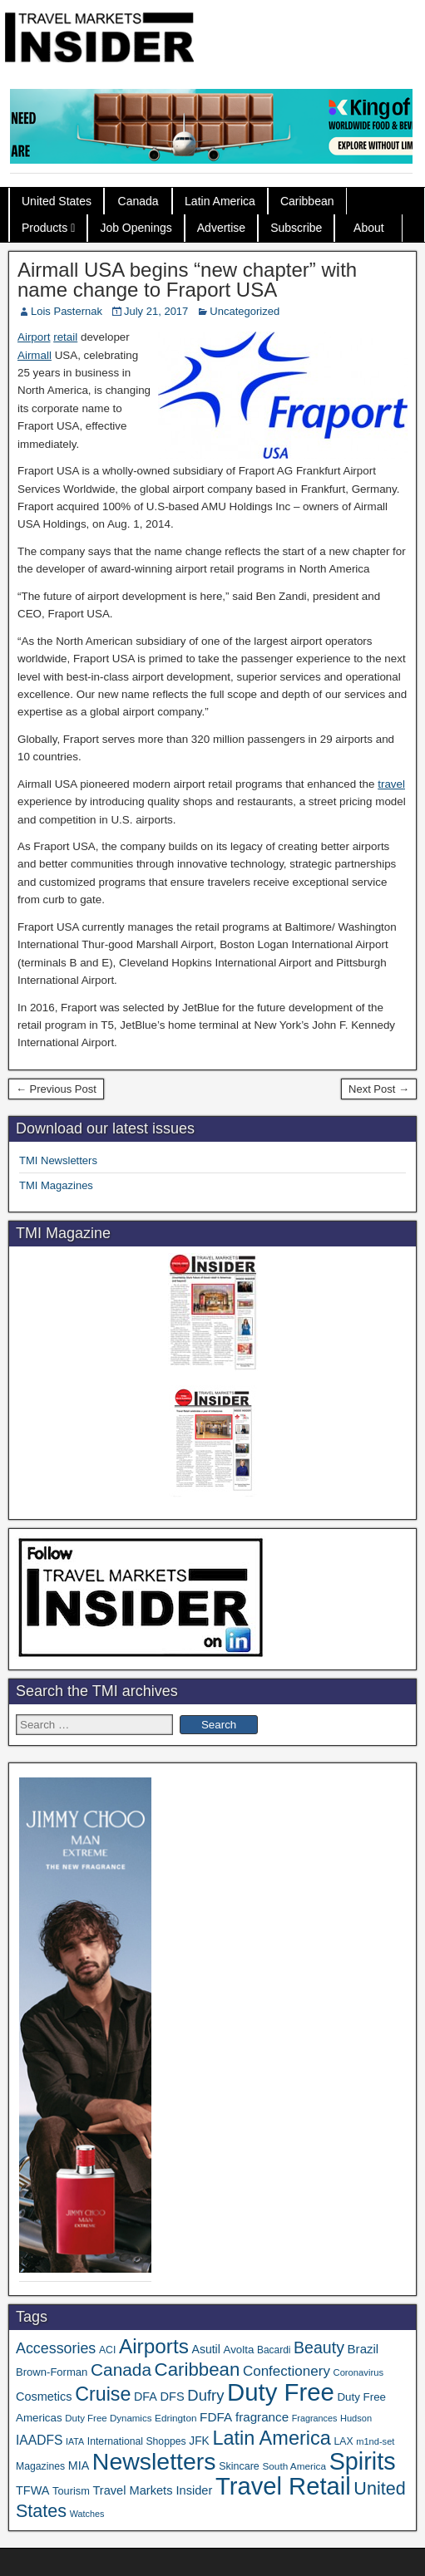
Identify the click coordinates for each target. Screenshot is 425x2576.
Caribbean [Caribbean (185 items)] (197, 2369)
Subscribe (296, 227)
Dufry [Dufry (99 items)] (205, 2395)
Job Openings (135, 227)
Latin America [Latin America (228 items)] (271, 2438)
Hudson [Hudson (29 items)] (356, 2418)
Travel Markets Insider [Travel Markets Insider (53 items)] (152, 2490)
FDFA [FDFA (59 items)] (216, 2417)
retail (65, 337)
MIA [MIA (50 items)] (78, 2465)
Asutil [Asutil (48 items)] (206, 2349)
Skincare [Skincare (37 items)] (239, 2466)
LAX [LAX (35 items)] (343, 2441)
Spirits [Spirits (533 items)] (362, 2461)
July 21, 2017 (156, 311)
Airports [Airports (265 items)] (154, 2346)
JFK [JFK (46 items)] (199, 2441)
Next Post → (378, 1089)
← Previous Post (56, 1089)
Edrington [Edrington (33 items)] (175, 2417)
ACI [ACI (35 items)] (107, 2350)
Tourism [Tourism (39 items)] (71, 2491)
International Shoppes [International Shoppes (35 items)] (136, 2441)
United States (56, 201)
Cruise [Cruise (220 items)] (103, 2394)
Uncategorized (244, 311)
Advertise (221, 227)
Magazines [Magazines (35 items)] (40, 2466)
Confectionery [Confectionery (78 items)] (286, 2371)
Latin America (220, 201)
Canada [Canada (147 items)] (121, 2369)
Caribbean (307, 201)
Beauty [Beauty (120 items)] (319, 2347)
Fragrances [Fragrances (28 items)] (315, 2418)
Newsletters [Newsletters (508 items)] (154, 2461)
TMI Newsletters (58, 1160)
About (368, 227)
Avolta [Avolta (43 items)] (239, 2349)
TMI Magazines (56, 1185)
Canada (138, 201)
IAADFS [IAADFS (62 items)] (39, 2440)
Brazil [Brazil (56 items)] (363, 2349)
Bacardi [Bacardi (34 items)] (273, 2350)
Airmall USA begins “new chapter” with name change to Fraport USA (187, 279)
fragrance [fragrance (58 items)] (262, 2417)
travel (391, 784)
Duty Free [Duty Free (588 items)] (280, 2392)
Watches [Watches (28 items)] (87, 2514)
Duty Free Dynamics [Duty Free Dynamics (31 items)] (108, 2418)
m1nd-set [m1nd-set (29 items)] (375, 2441)
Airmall (34, 355)
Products (44, 227)
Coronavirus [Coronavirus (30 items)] (358, 2372)
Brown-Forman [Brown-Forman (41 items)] (51, 2372)
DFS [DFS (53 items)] (172, 2396)
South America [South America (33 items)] (294, 2465)
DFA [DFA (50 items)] (145, 2396)
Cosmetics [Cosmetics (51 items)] (44, 2396)
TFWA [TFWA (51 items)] (32, 2490)
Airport (33, 337)
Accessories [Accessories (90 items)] (56, 2348)
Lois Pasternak (66, 311)
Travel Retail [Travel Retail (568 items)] (283, 2486)
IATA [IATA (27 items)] (75, 2441)
